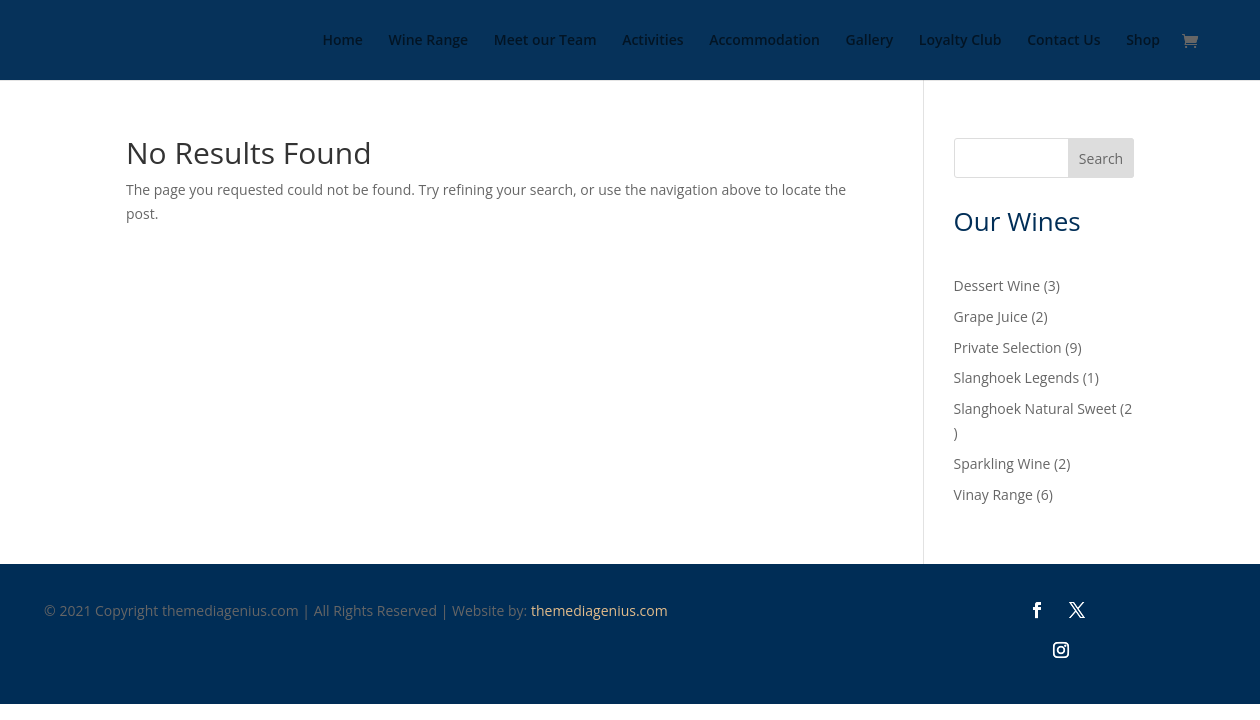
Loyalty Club (960, 41)
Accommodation (764, 41)
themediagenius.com (599, 610)
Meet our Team (545, 41)
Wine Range (429, 41)
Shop (1143, 41)
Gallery (869, 41)
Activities (652, 41)
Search (1101, 158)
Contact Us (1063, 41)
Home (342, 41)
